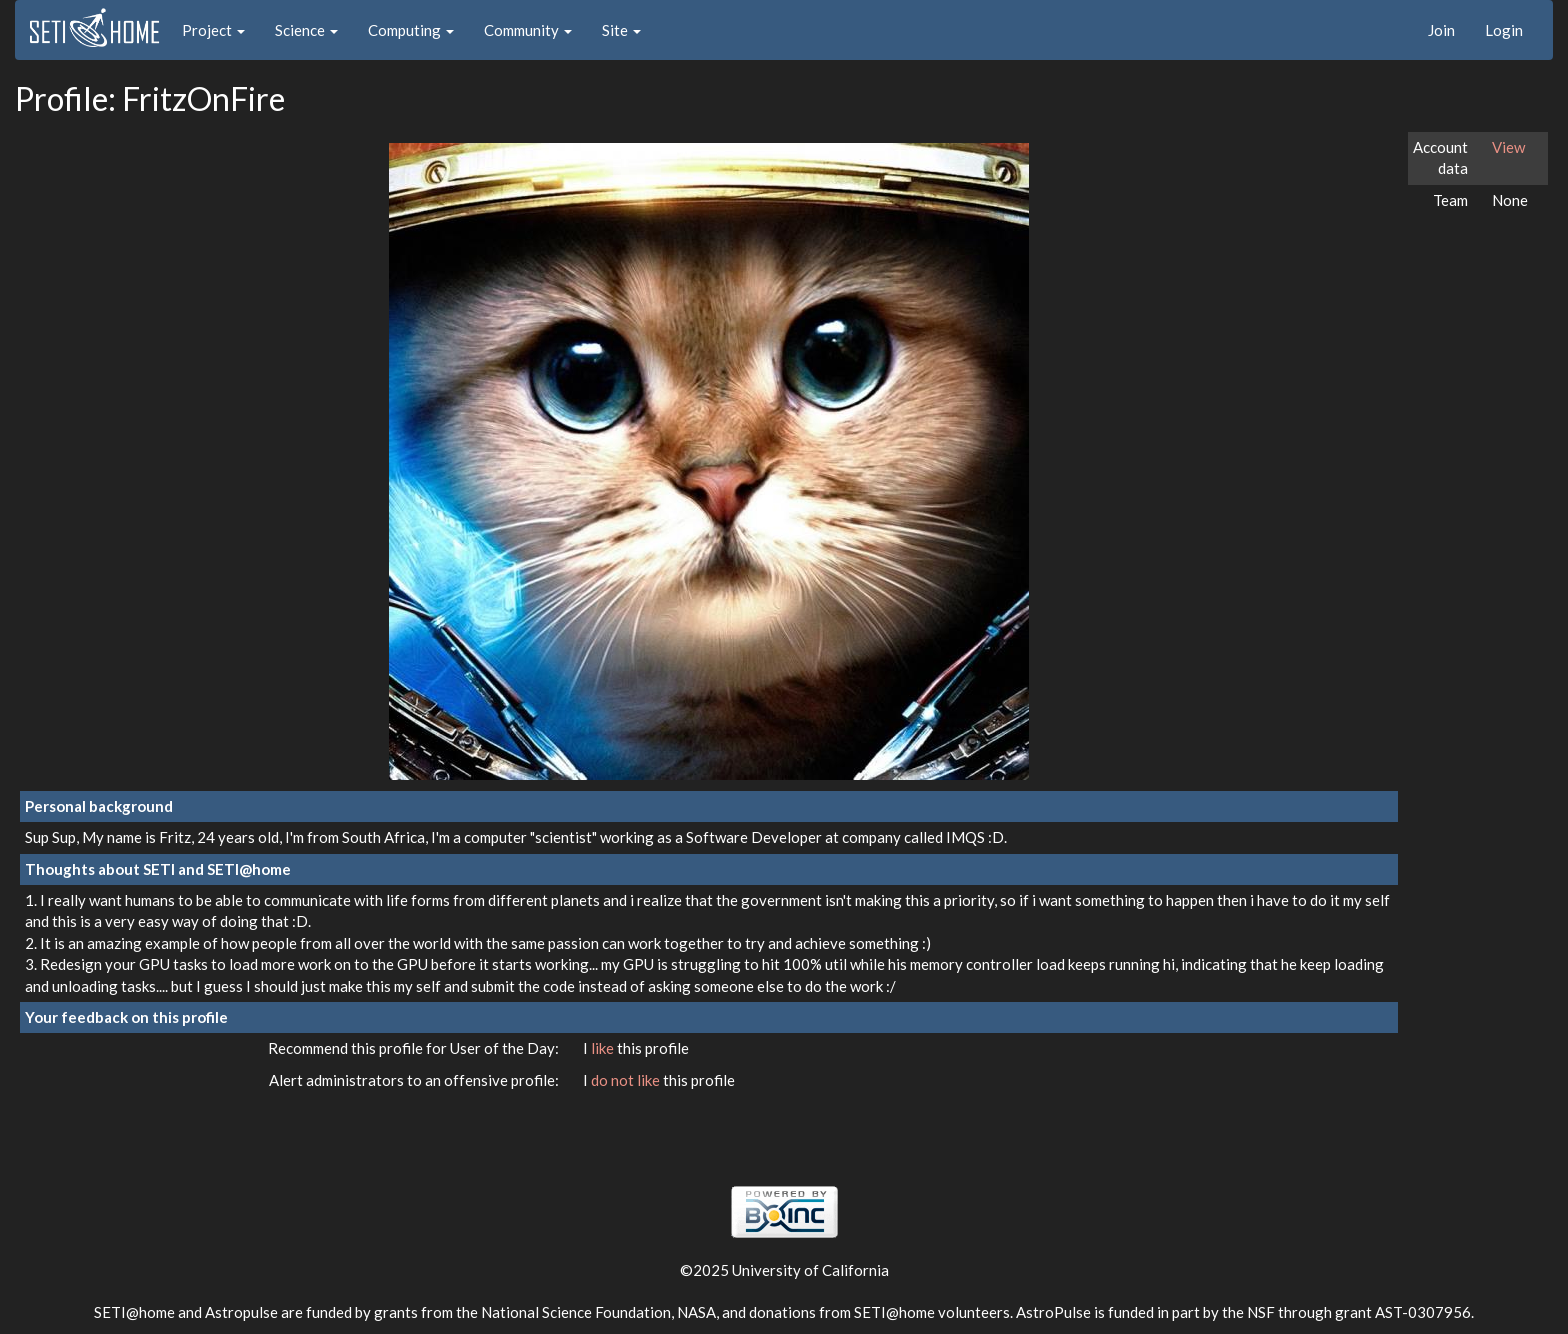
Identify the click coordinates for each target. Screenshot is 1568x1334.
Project (213, 30)
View (1508, 147)
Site (621, 30)
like (604, 1048)
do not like (627, 1080)
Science (306, 30)
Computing (411, 30)
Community (528, 30)
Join (1441, 30)
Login (1504, 30)
